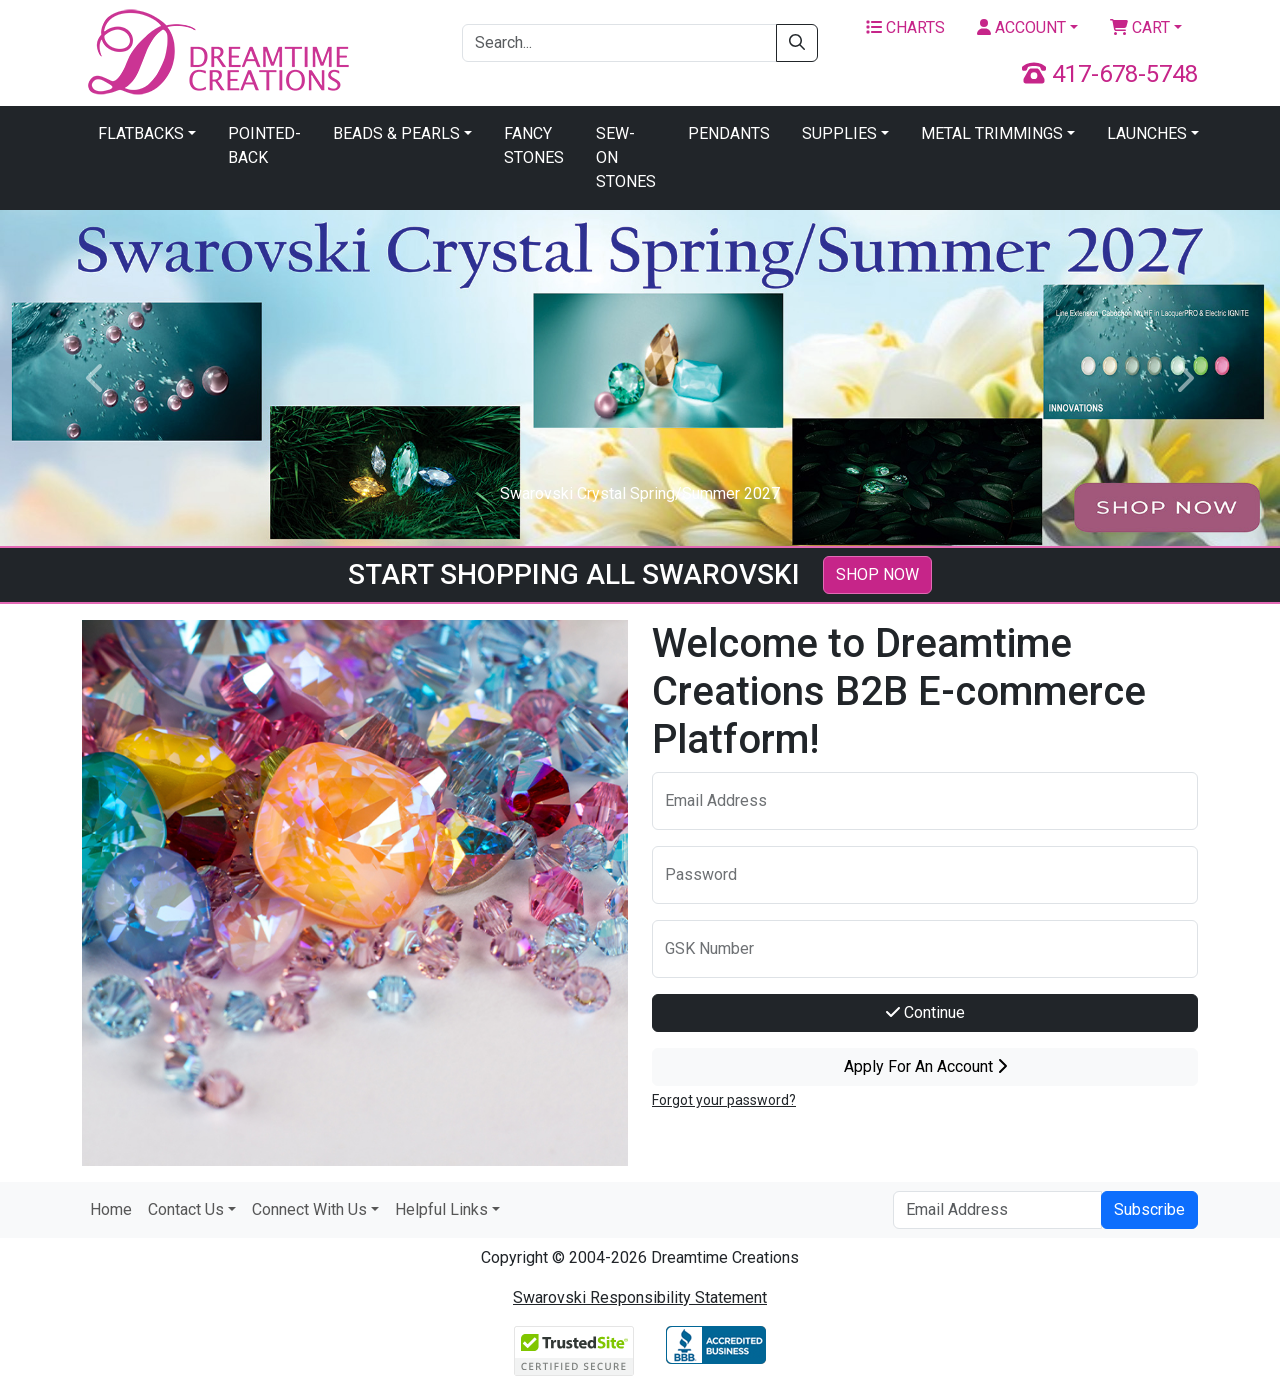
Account (1021, 27)
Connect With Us (309, 1209)
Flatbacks (141, 133)
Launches (1147, 133)
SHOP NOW (877, 574)
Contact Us (186, 1209)
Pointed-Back (264, 145)
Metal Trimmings (992, 133)
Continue (925, 1012)
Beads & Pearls (396, 133)
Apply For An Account (925, 1066)
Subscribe (1149, 1209)
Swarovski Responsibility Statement (640, 1297)
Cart (1140, 27)
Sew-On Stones (626, 157)
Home (111, 1209)
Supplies (839, 133)
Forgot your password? (724, 1100)
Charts (905, 27)
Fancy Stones (534, 145)
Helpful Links (441, 1209)
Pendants (729, 133)
